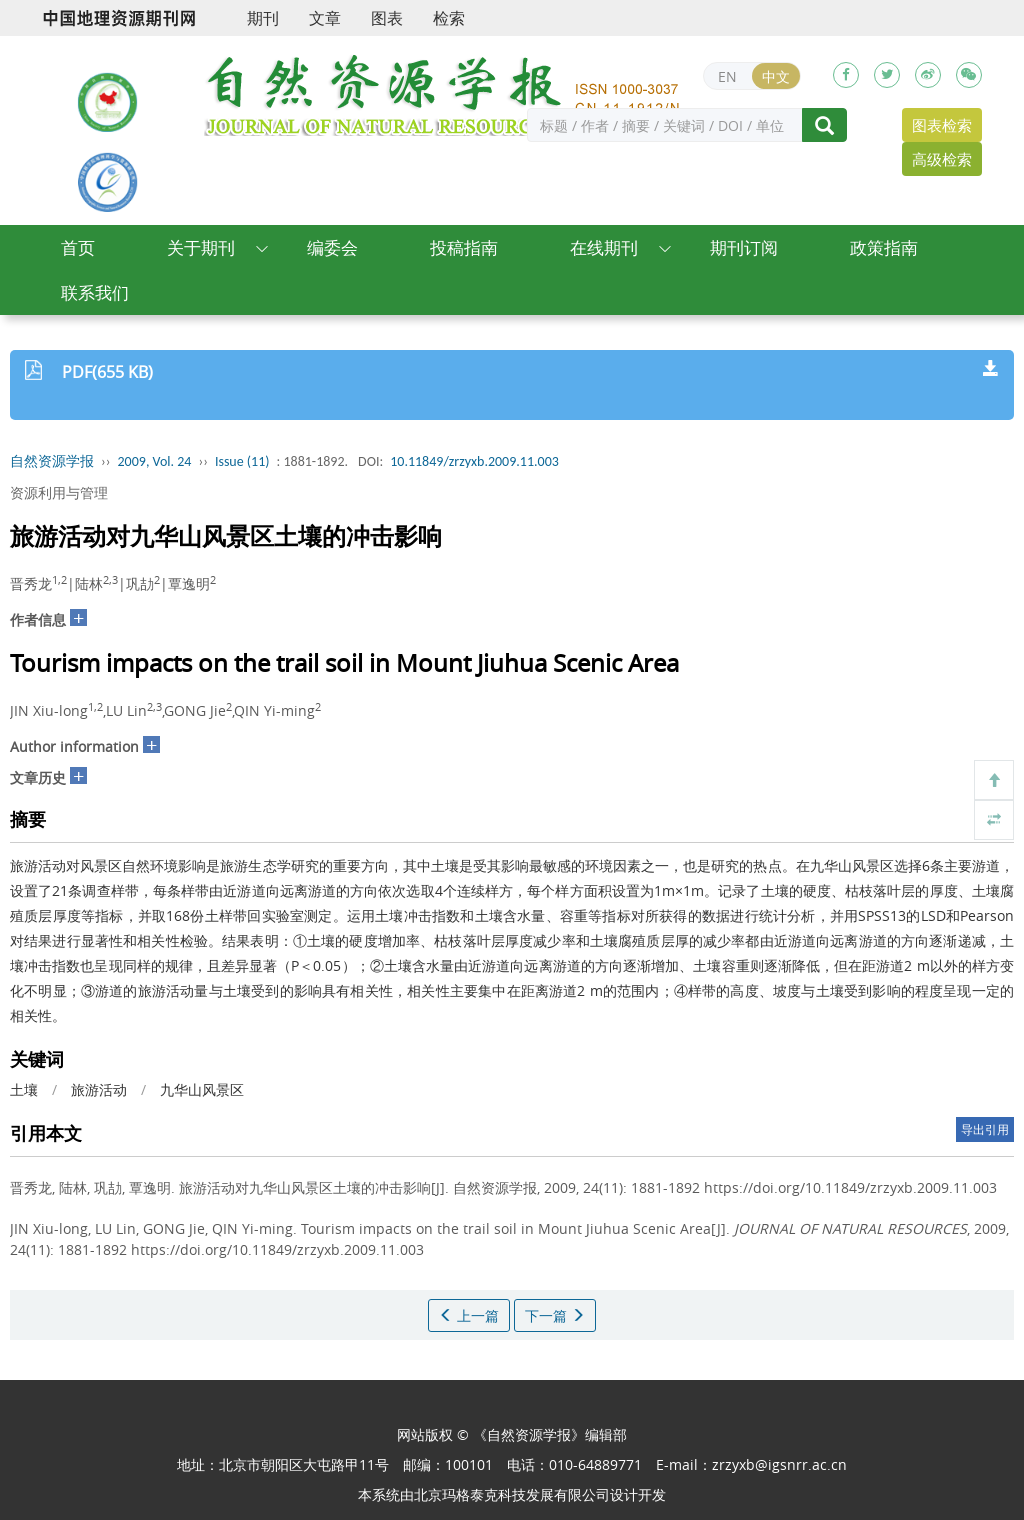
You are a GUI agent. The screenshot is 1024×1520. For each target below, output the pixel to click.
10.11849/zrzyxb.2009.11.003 (474, 461)
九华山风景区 (202, 1089)
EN (727, 76)
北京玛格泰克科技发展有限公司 (512, 1494)
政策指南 (884, 247)
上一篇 (469, 1315)
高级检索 (942, 159)
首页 (78, 247)
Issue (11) (242, 461)
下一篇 (555, 1315)
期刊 (263, 18)
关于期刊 (201, 247)
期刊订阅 (744, 247)
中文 (776, 76)
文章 (325, 18)
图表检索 (942, 125)
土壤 (24, 1089)
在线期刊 (604, 247)
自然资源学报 (52, 461)
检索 (449, 18)
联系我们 (95, 292)
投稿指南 (464, 247)
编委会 (332, 247)
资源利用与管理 (59, 492)
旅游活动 (99, 1089)
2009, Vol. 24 (155, 461)
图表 (387, 18)
